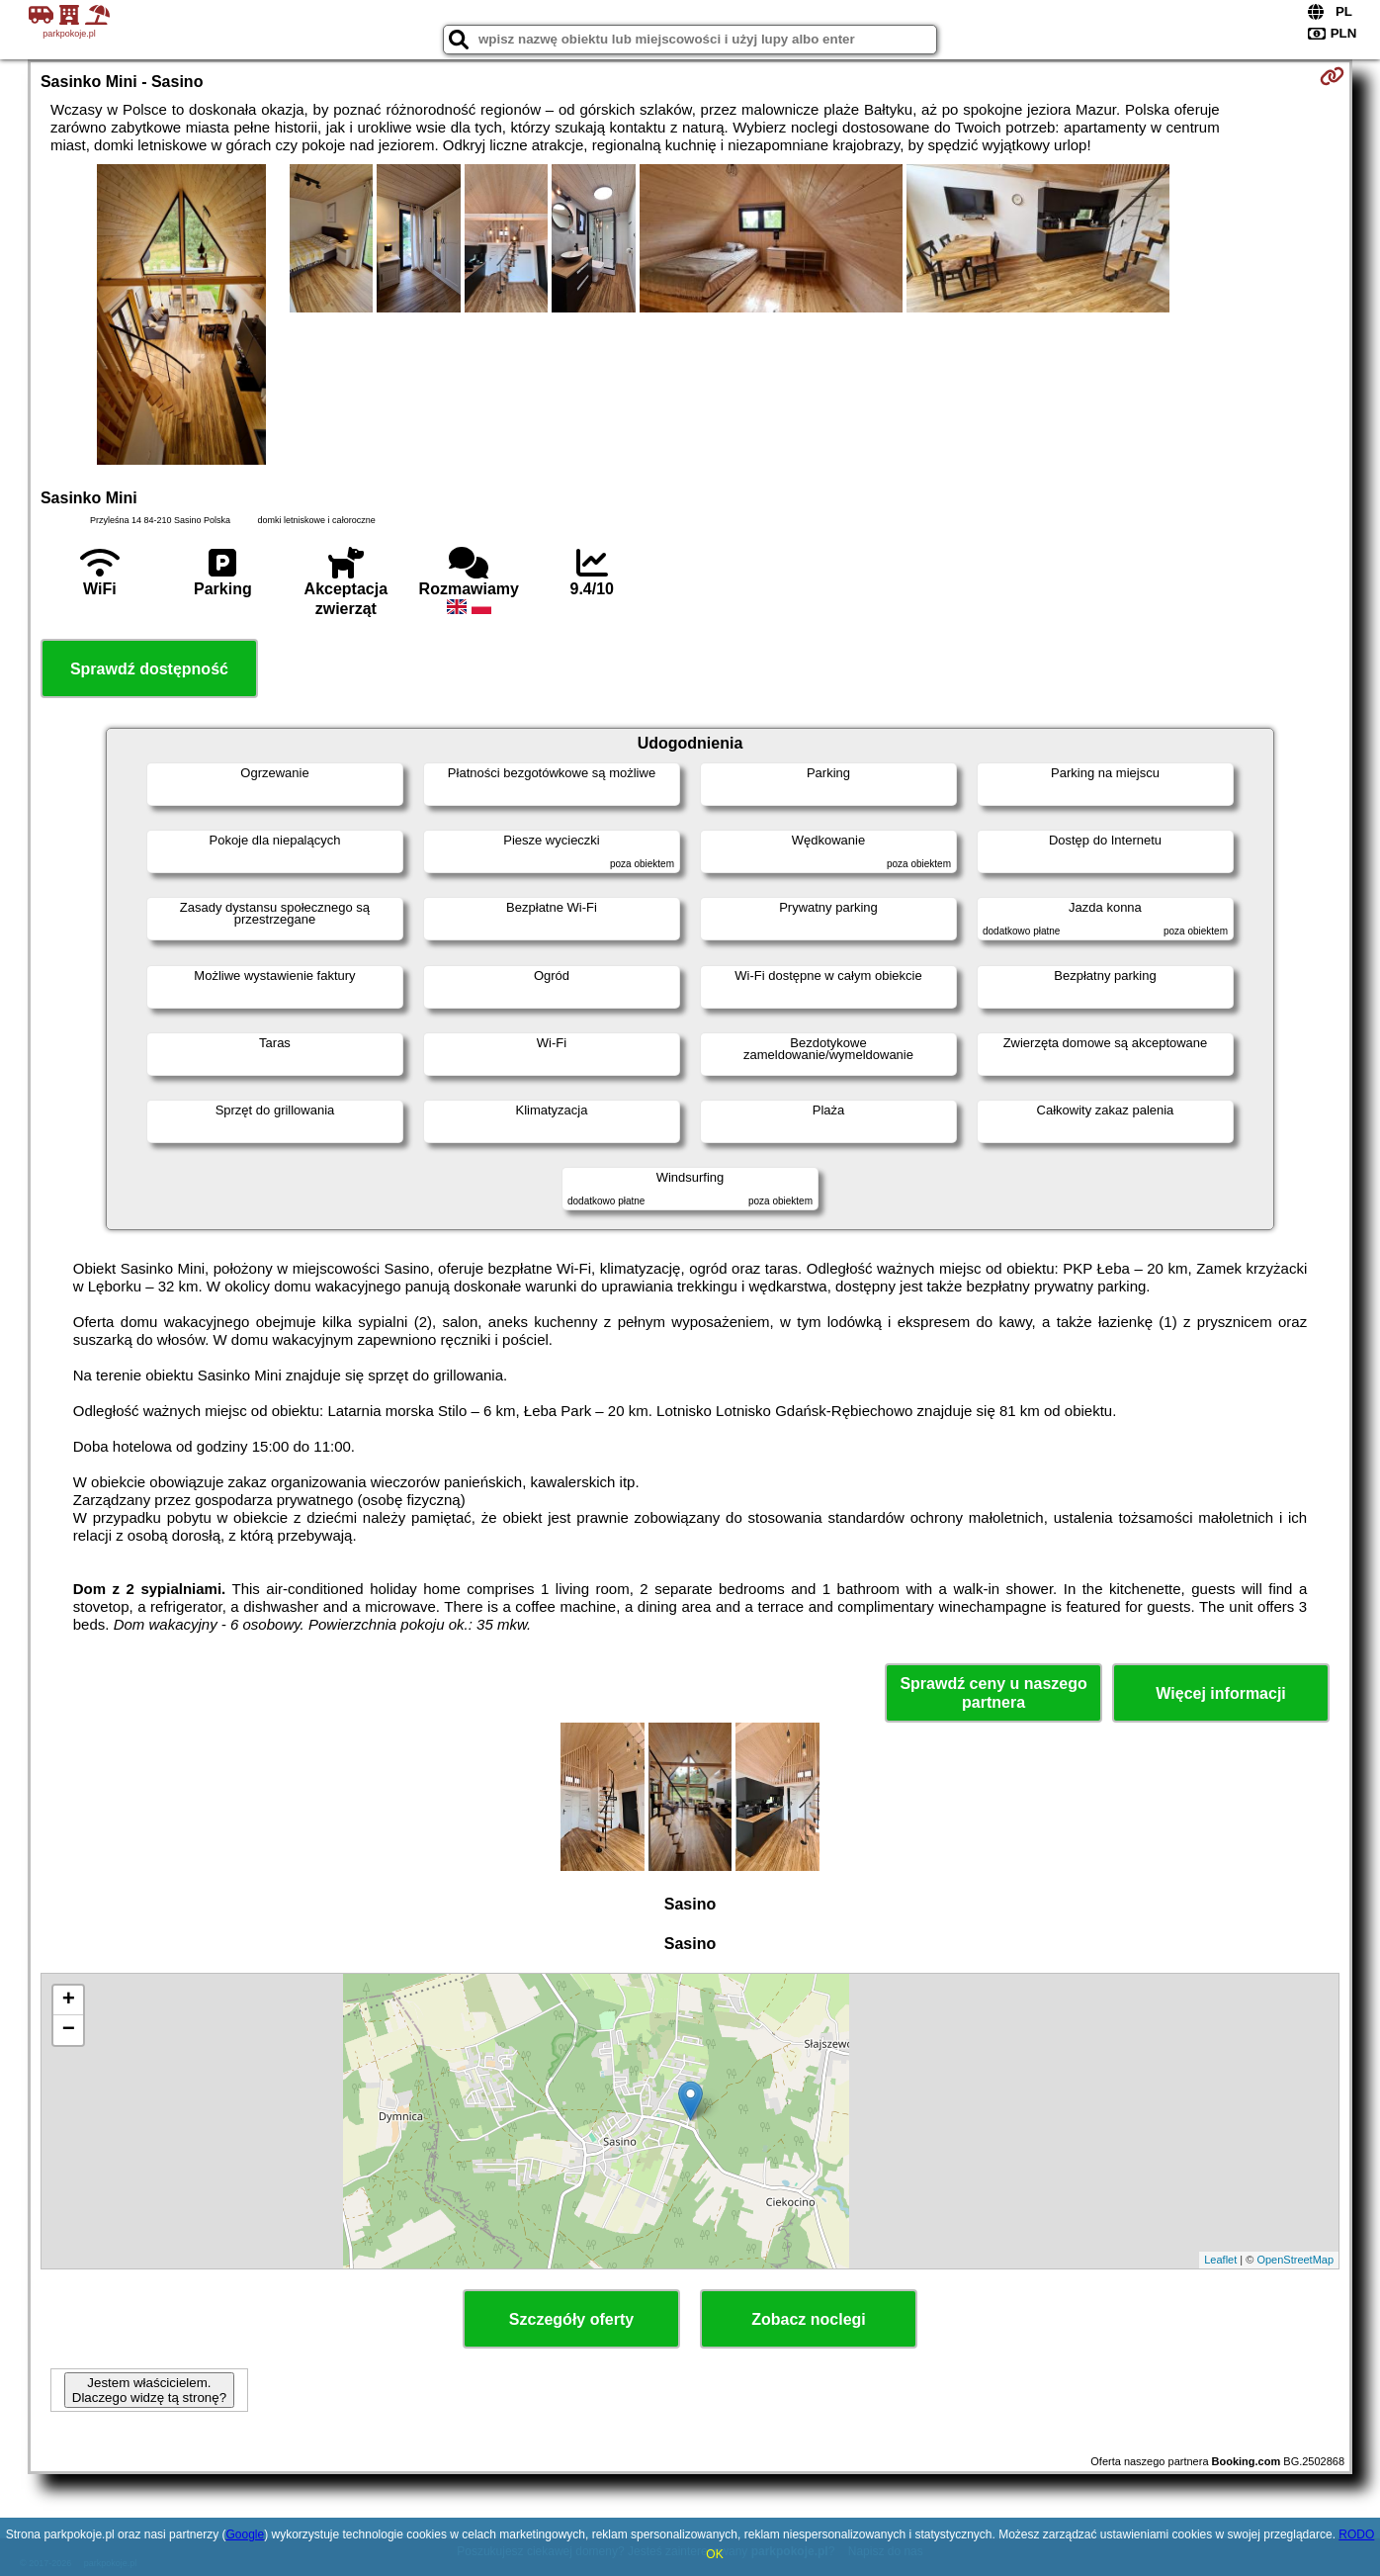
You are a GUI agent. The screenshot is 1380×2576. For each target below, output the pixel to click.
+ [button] (68, 2000)
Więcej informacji (1220, 1693)
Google (244, 2534)
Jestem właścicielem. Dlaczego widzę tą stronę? (149, 2390)
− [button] (68, 2030)
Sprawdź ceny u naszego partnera (993, 1693)
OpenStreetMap (1295, 2259)
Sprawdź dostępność (149, 669)
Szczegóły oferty (571, 2319)
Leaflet (1220, 2259)
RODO (1356, 2534)
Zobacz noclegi (808, 2319)
